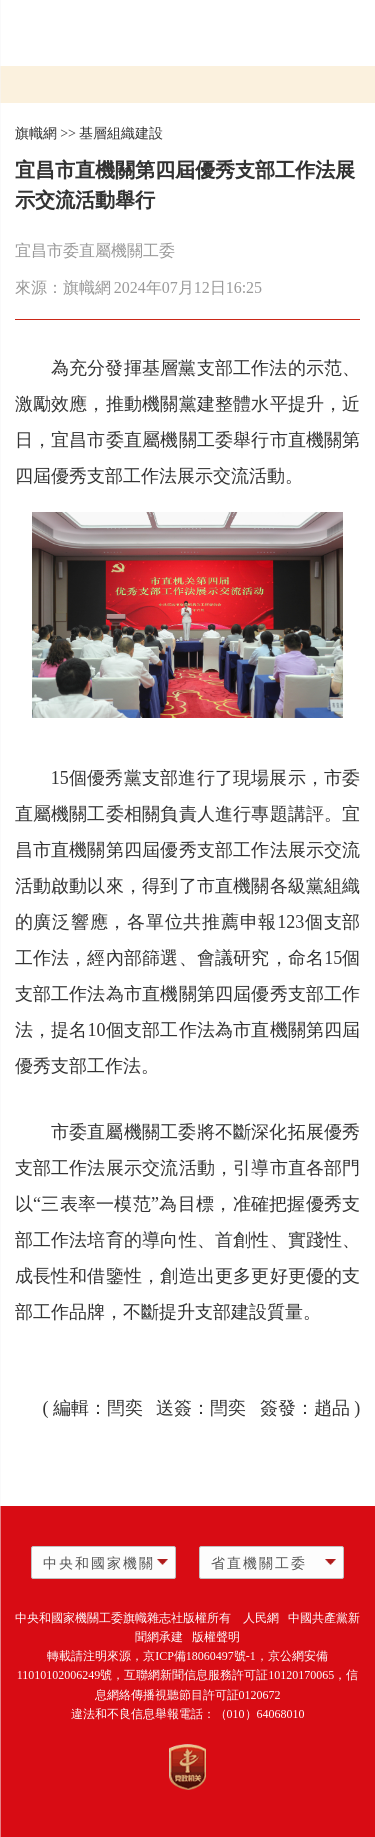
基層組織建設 (121, 133)
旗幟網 (36, 133)
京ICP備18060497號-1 (199, 1656)
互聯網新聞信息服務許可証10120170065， (235, 1675)
